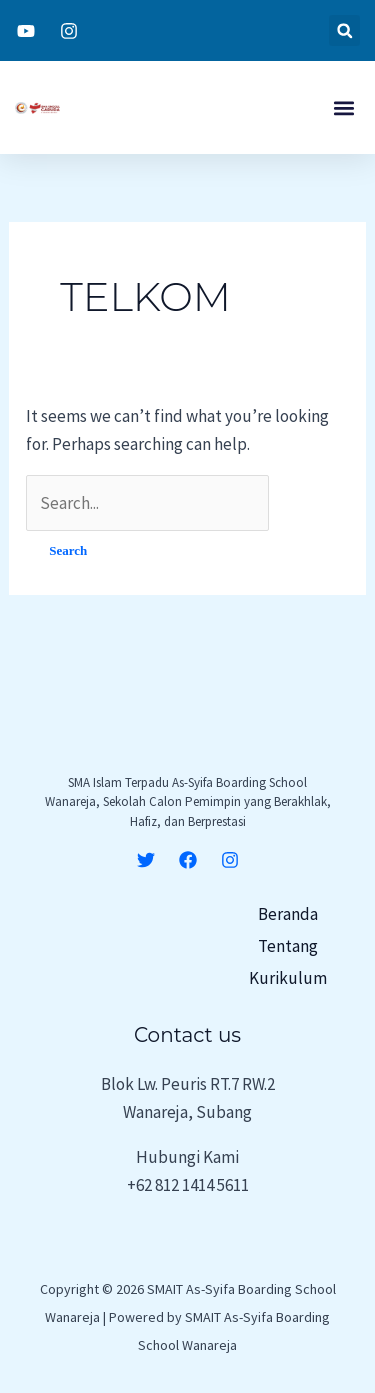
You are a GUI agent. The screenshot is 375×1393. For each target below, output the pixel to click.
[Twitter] (146, 860)
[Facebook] (188, 860)
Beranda (288, 914)
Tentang (288, 946)
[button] (344, 30)
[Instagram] (230, 860)
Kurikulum (288, 978)
